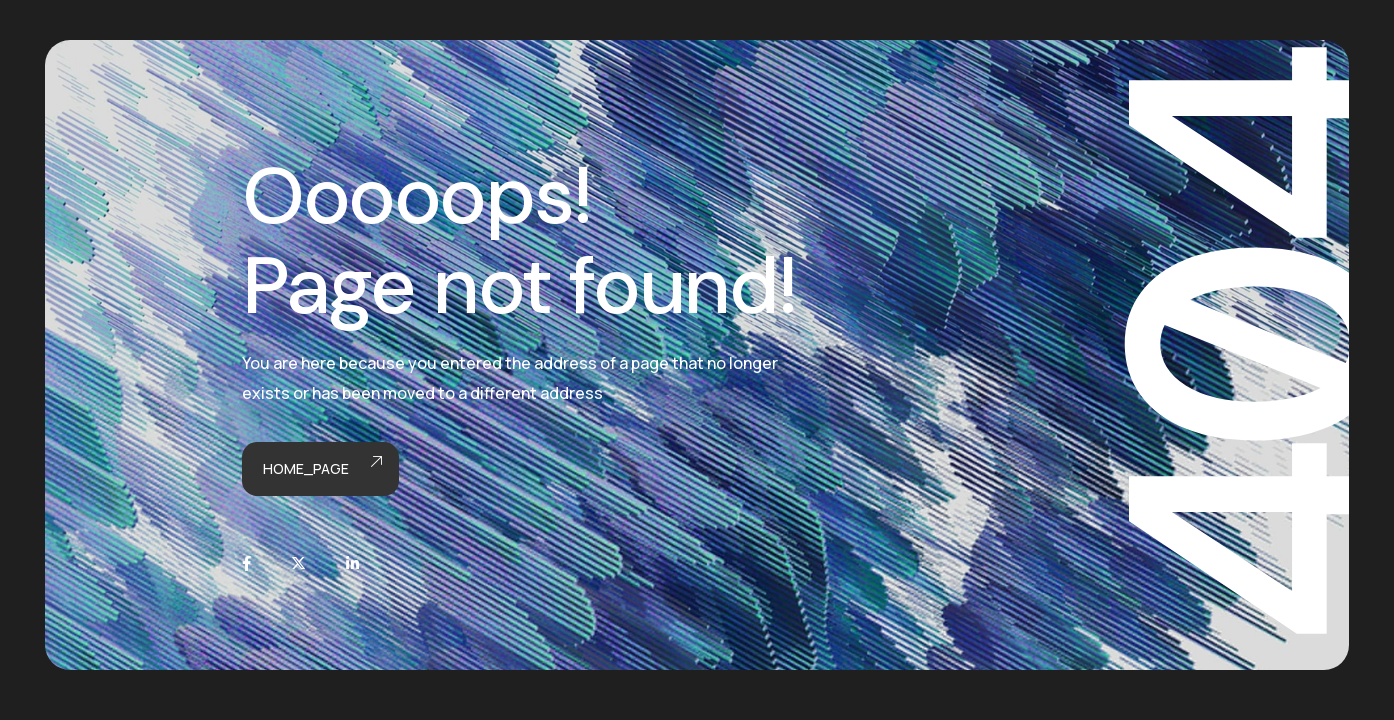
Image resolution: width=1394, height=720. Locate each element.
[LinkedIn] (352, 563)
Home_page (320, 469)
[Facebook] (246, 563)
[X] (298, 563)
